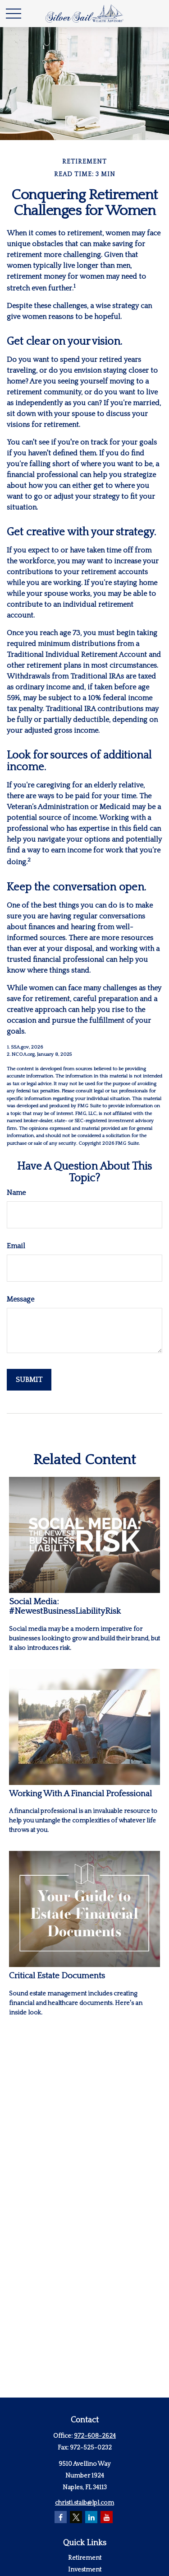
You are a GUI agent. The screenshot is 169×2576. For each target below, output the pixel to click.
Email (16, 1246)
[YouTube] (106, 2517)
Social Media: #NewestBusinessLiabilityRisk (65, 1606)
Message (20, 1299)
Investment (84, 2569)
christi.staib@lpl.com (84, 2502)
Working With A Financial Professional (80, 1794)
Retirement (84, 2558)
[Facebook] (61, 2517)
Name (16, 1193)
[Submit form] (29, 1380)
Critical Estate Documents (57, 1976)
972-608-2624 (95, 2436)
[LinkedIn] (91, 2517)
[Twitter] (76, 2517)
